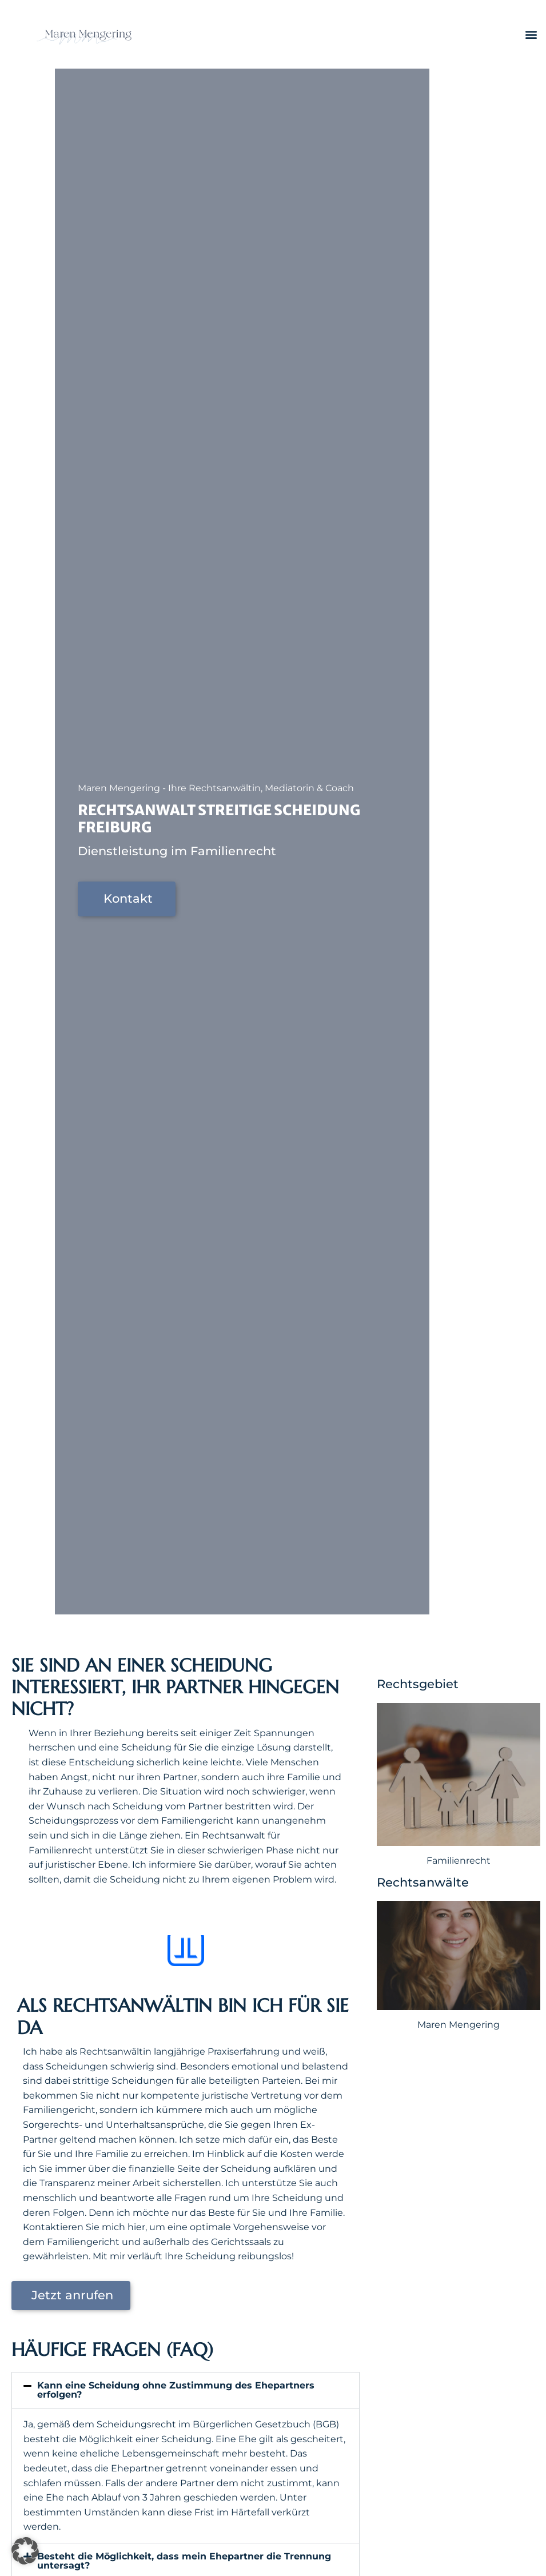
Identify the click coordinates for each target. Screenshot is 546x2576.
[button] (530, 34)
